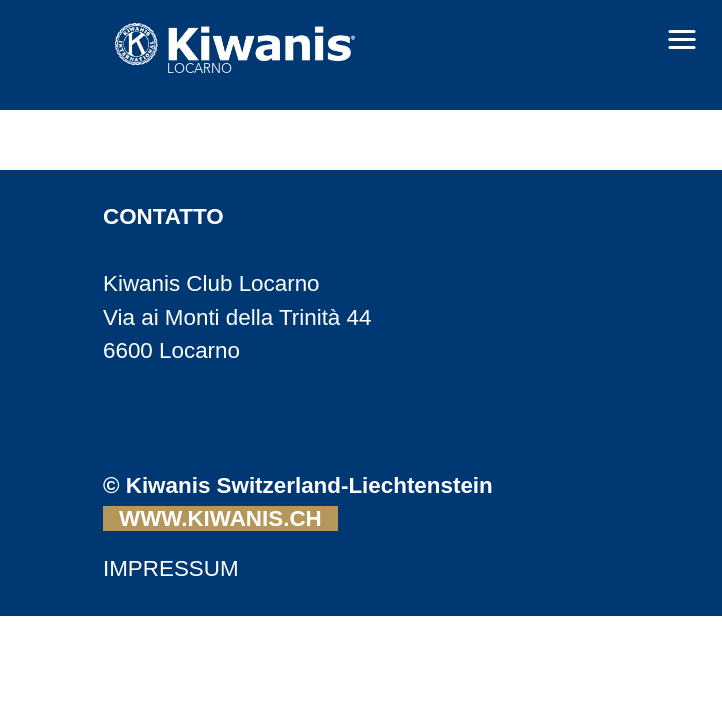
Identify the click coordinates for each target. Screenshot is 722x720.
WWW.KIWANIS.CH (220, 518)
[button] (682, 40)
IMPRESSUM (171, 568)
